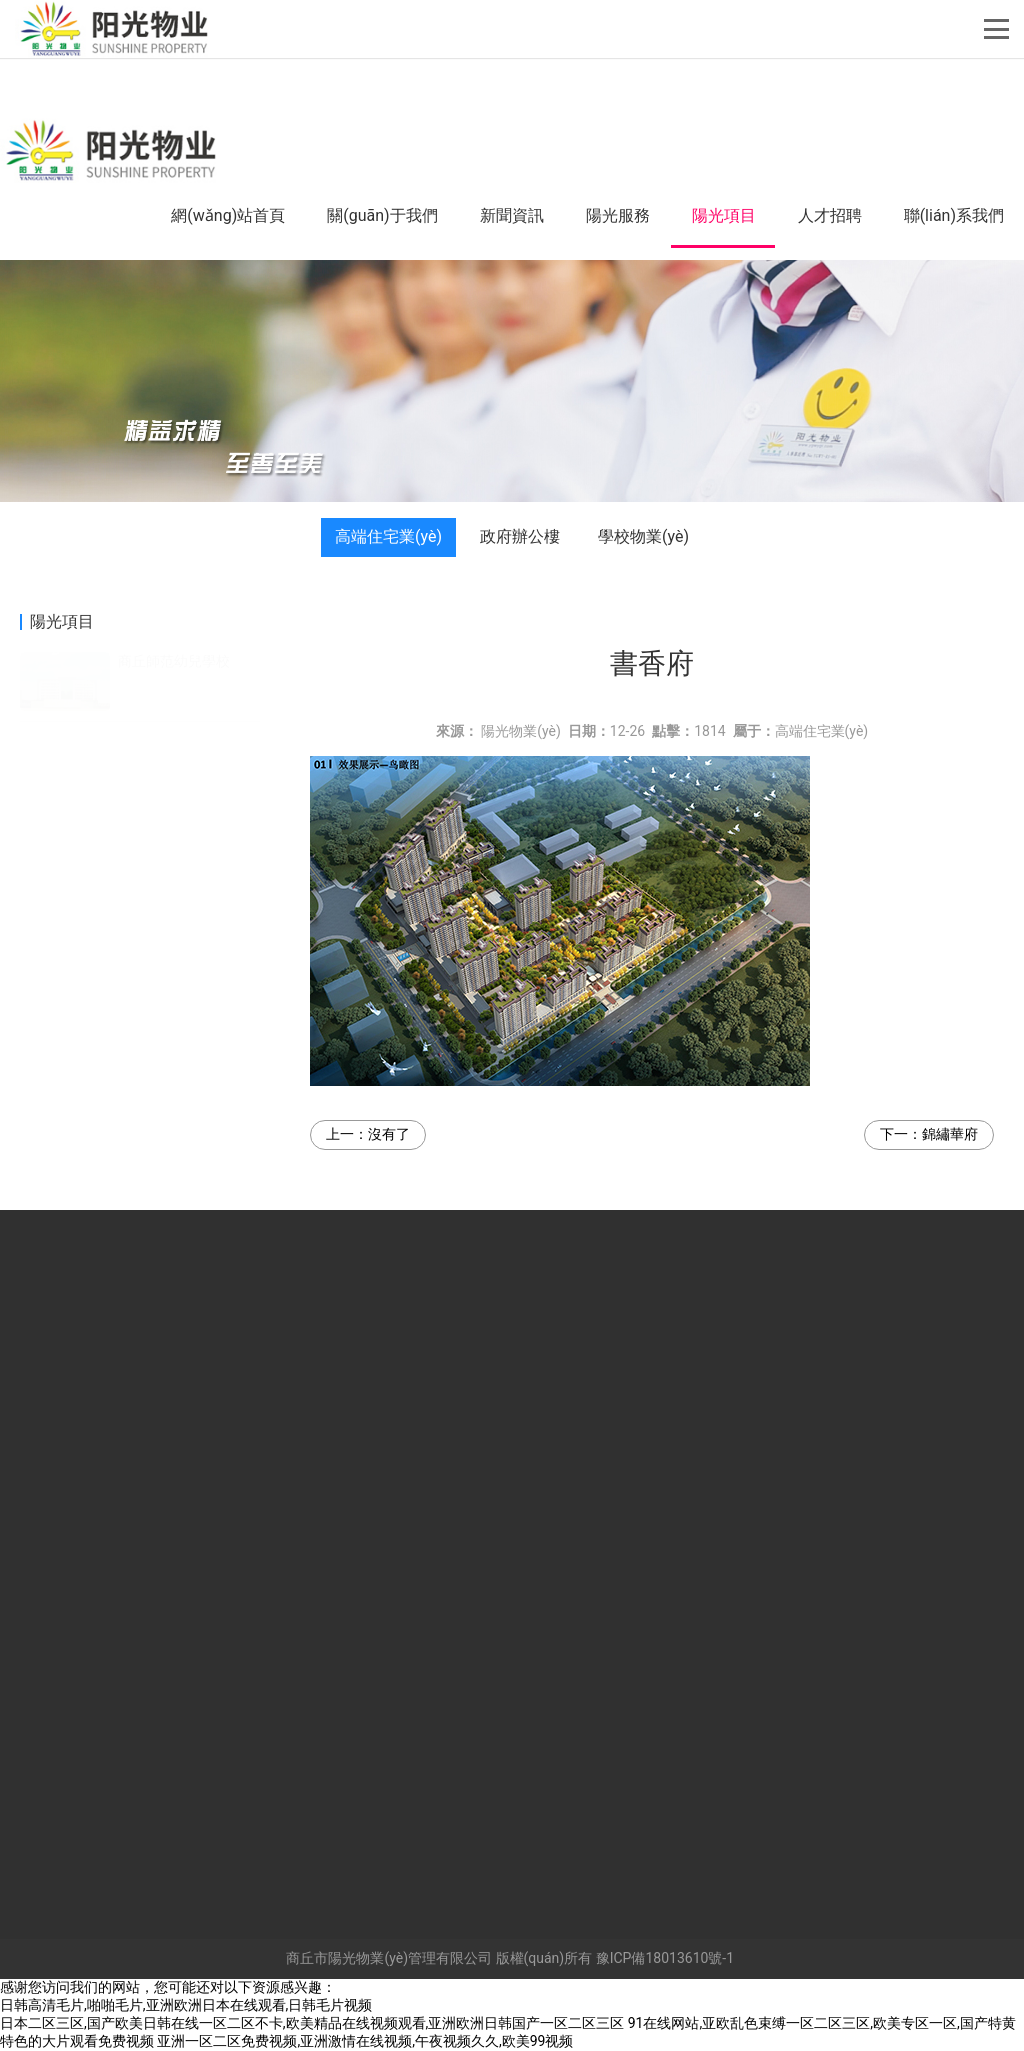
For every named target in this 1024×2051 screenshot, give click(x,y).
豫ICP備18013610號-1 (665, 1958)
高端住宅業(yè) (388, 536)
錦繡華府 (950, 1134)
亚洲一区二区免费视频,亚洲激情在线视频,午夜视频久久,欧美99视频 (365, 2041)
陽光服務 (618, 215)
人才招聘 (830, 215)
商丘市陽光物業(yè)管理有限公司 (389, 1958)
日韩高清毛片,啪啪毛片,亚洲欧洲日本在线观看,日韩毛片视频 (186, 2005)
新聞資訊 (512, 215)
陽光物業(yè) (521, 731)
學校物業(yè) (643, 536)
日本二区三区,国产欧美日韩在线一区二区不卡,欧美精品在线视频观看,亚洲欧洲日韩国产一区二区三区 (312, 2023)
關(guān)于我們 (382, 215)
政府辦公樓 (520, 536)
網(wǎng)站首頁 (228, 215)
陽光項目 (724, 215)
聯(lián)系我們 (954, 215)
